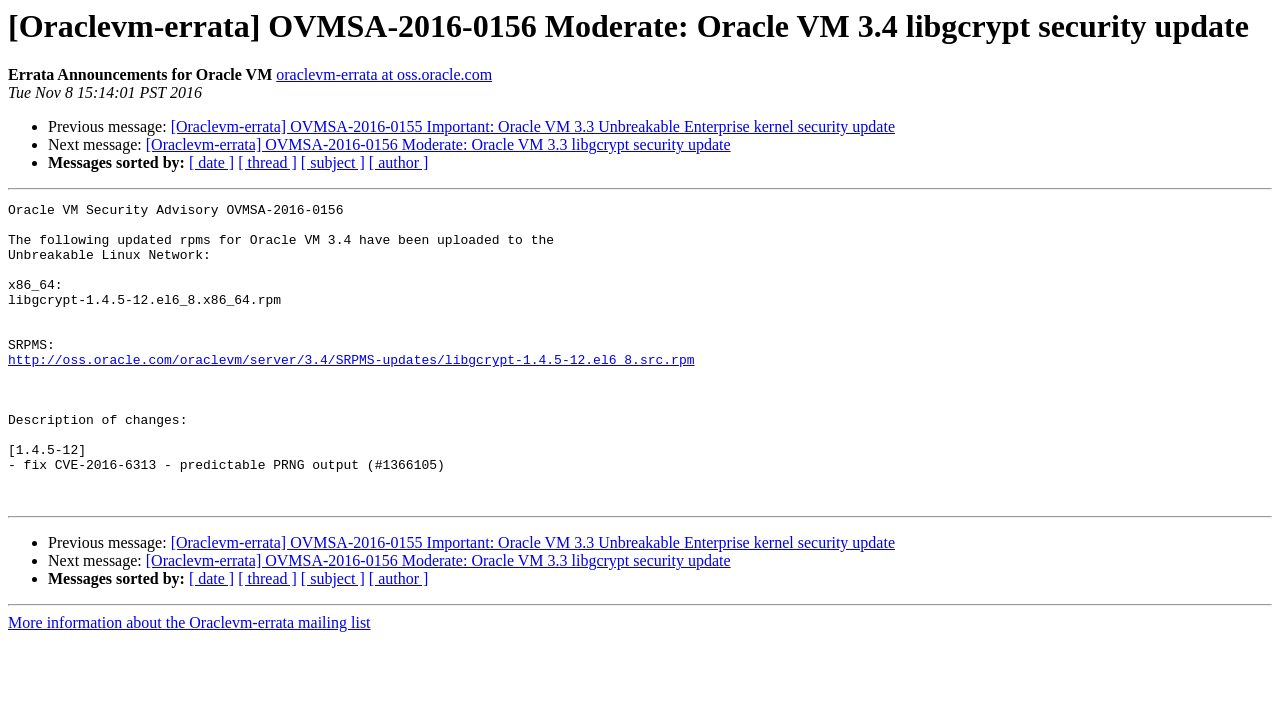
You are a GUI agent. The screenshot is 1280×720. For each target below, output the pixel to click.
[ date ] (211, 162)
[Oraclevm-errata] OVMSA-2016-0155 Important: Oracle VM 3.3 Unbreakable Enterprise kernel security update (533, 126)
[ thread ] (267, 162)
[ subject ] (333, 162)
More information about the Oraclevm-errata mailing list (189, 682)
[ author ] (399, 162)
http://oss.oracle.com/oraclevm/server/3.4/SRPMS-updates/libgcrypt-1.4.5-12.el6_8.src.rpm (351, 392)
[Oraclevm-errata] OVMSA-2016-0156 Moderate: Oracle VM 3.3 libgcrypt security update (438, 144)
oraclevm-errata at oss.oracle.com (384, 74)
